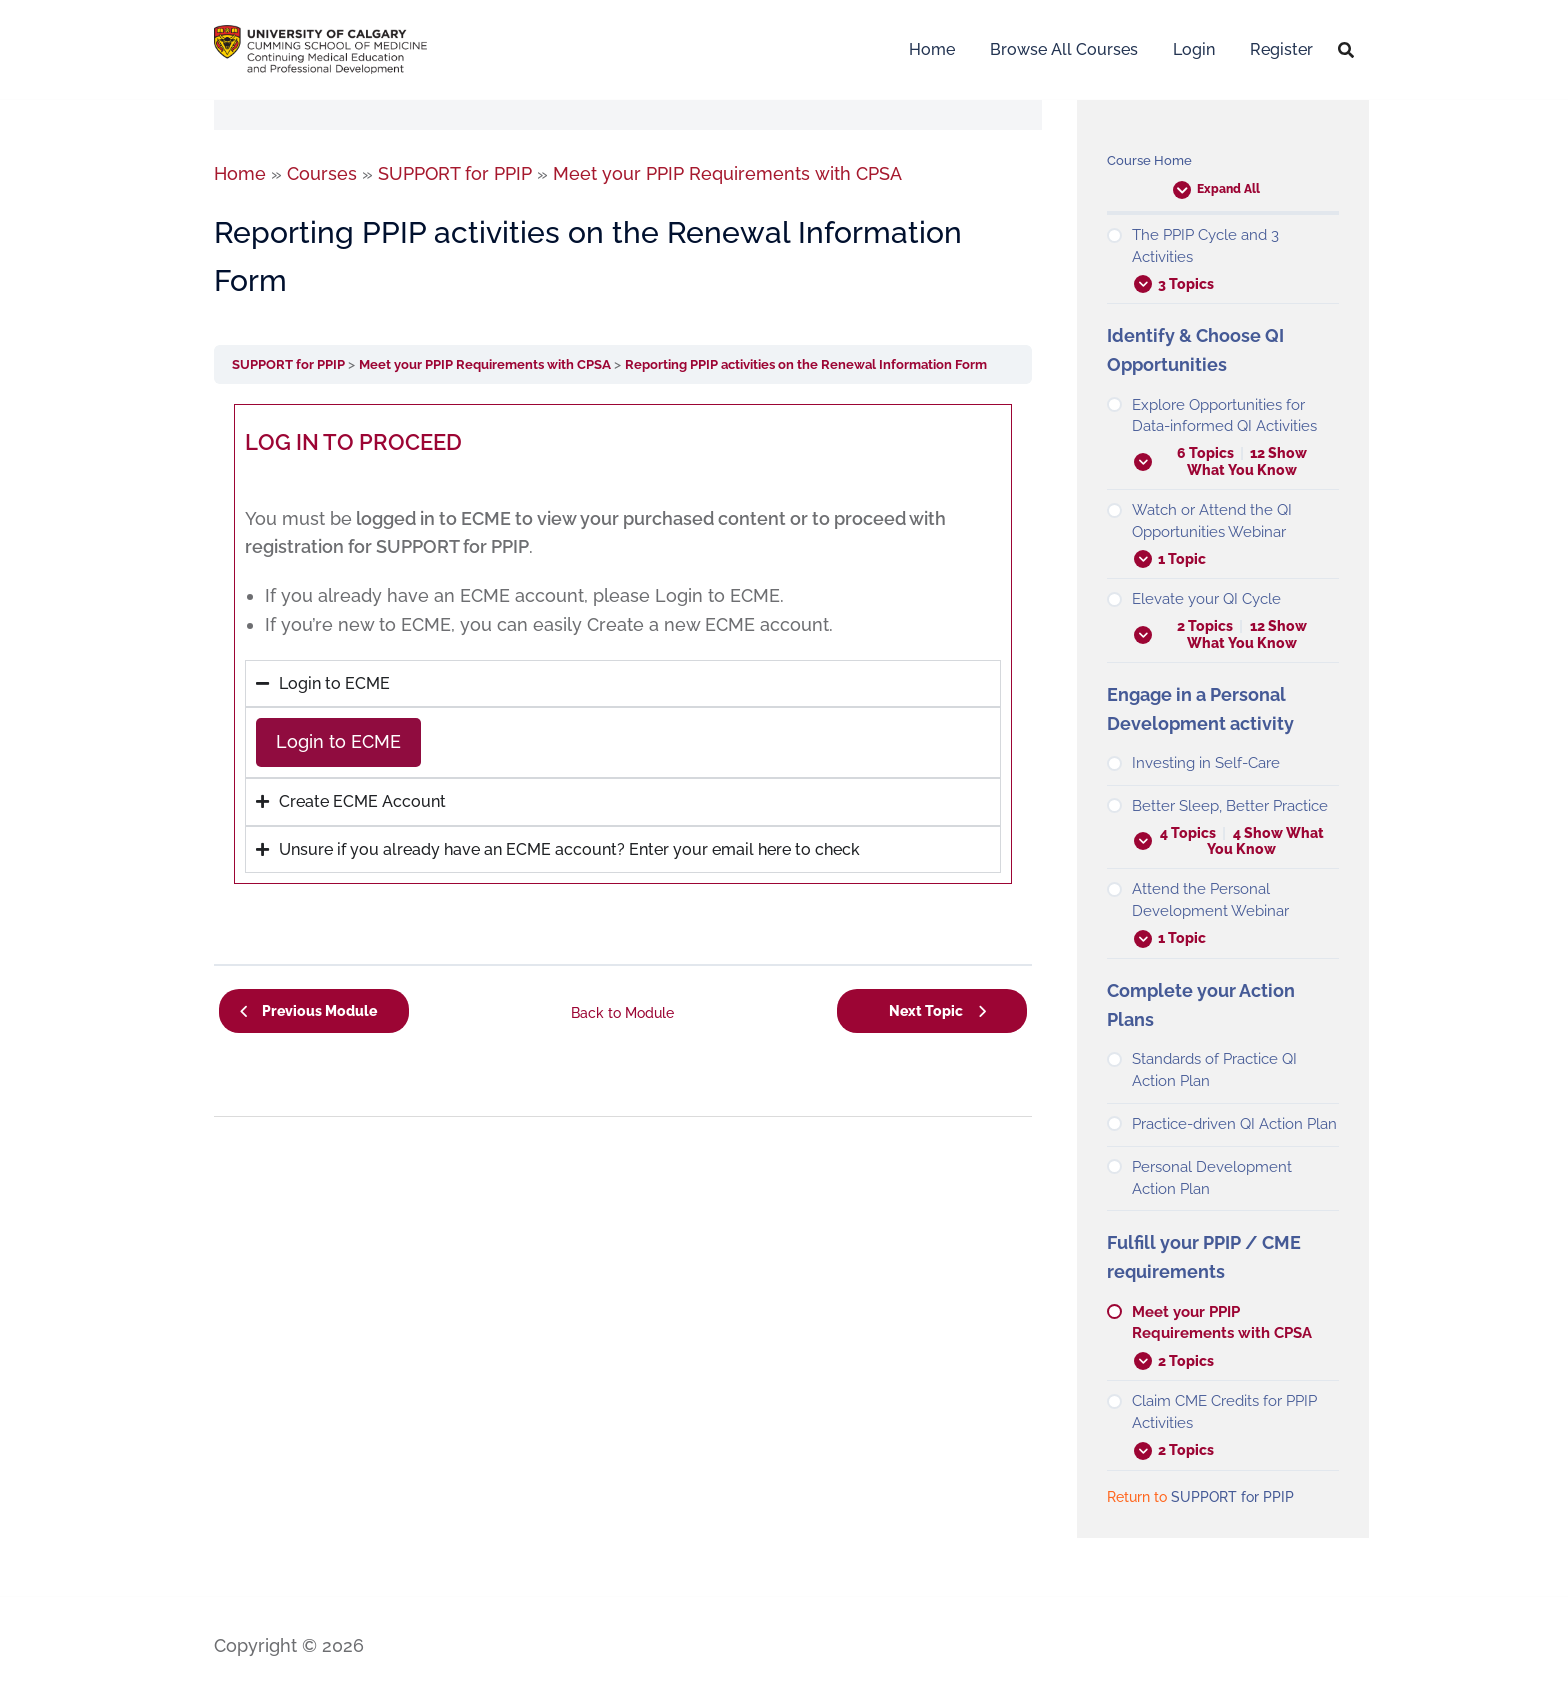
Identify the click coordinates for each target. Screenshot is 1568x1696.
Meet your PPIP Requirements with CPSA (503, 364)
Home (932, 49)
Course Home (1151, 160)
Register (1281, 49)
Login (1194, 49)
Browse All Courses (1064, 49)
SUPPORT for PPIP (294, 364)
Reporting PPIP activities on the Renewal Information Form (841, 364)
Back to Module (622, 1009)
